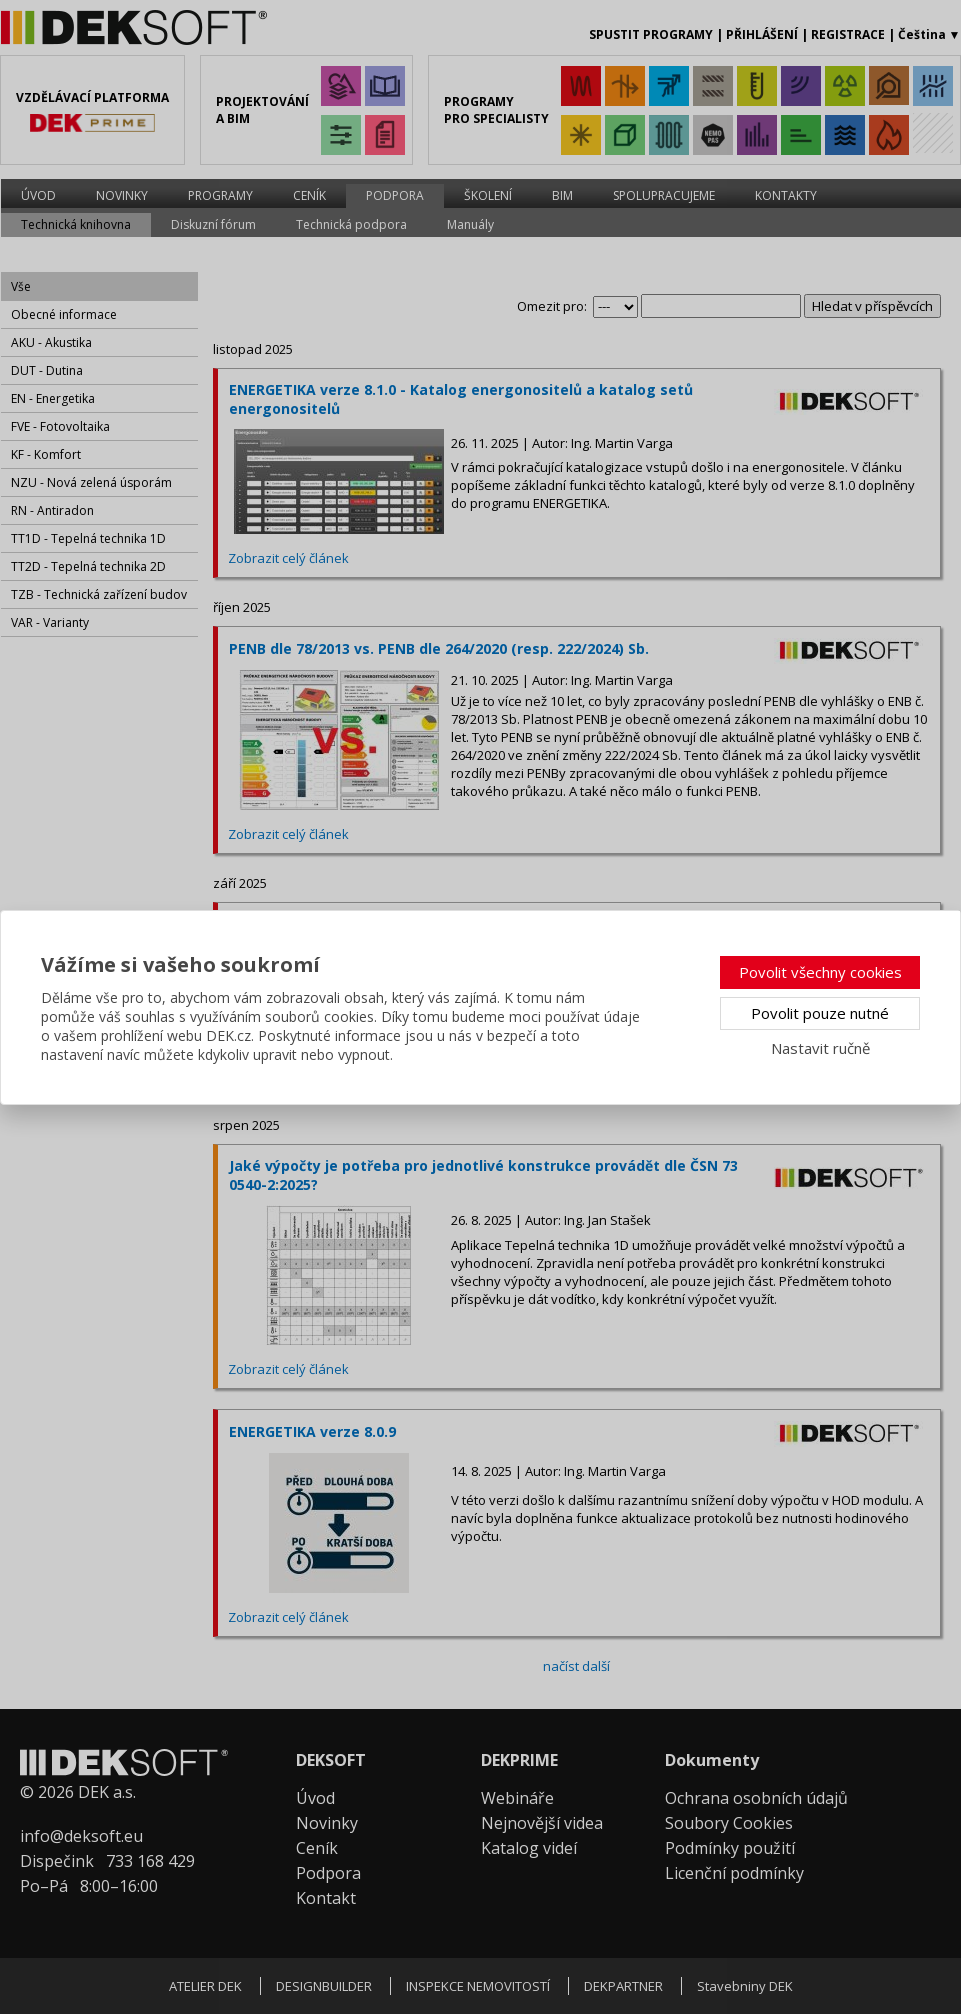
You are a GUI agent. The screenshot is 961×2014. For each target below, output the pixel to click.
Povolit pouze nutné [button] (820, 1013)
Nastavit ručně (820, 1048)
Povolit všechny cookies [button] (820, 972)
